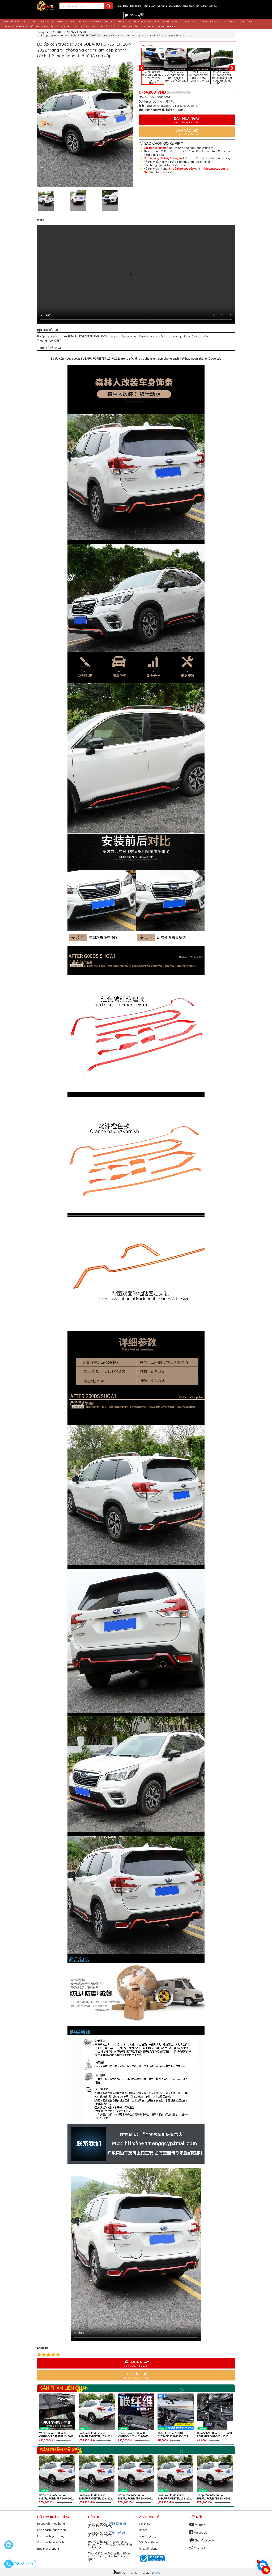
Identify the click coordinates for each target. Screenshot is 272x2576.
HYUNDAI (120, 21)
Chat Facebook (201, 2540)
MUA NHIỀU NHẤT (12, 21)
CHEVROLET (71, 21)
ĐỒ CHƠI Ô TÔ (245, 21)
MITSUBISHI (139, 21)
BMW (149, 21)
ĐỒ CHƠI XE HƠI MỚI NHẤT (16, 26)
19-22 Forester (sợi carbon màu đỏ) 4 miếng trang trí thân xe (199, 65)
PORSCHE (176, 21)
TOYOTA (31, 21)
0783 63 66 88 (117, 2523)
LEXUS (186, 21)
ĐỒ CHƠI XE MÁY (63, 26)
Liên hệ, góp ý (147, 2536)
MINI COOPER (209, 21)
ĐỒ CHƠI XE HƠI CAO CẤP (41, 26)
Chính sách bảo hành (50, 2542)
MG (192, 21)
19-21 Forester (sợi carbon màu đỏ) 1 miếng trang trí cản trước (153, 66)
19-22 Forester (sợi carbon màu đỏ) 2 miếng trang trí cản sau (175, 65)
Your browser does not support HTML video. (136, 274)
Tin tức (143, 2530)
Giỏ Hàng (135, 15)
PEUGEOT (222, 21)
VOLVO (157, 21)
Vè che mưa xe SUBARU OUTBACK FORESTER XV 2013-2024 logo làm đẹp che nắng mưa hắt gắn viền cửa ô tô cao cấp (96, 2435)
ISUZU (93, 26)
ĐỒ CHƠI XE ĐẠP (147, 26)
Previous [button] (34, 200)
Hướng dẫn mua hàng (51, 2523)
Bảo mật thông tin (48, 2548)
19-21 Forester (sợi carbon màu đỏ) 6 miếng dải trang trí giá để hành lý (222, 66)
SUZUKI (166, 21)
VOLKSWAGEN (94, 21)
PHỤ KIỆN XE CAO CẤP (127, 26)
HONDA (41, 21)
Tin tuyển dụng (148, 2548)
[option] (85, 123)
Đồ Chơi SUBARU (76, 32)
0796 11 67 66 (117, 2532)
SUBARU (59, 21)
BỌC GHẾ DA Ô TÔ (107, 26)
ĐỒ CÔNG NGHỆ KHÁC (167, 26)
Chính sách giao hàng (51, 2536)
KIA (23, 21)
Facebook (198, 2532)
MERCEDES (108, 21)
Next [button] (136, 200)
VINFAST (232, 21)
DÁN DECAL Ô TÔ (80, 26)
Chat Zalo (197, 2548)
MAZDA (50, 21)
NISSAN (82, 21)
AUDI (198, 21)
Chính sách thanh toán (51, 2530)
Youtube (197, 2525)
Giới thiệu (144, 2523)
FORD (129, 21)
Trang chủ (43, 32)
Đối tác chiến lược (150, 2542)
